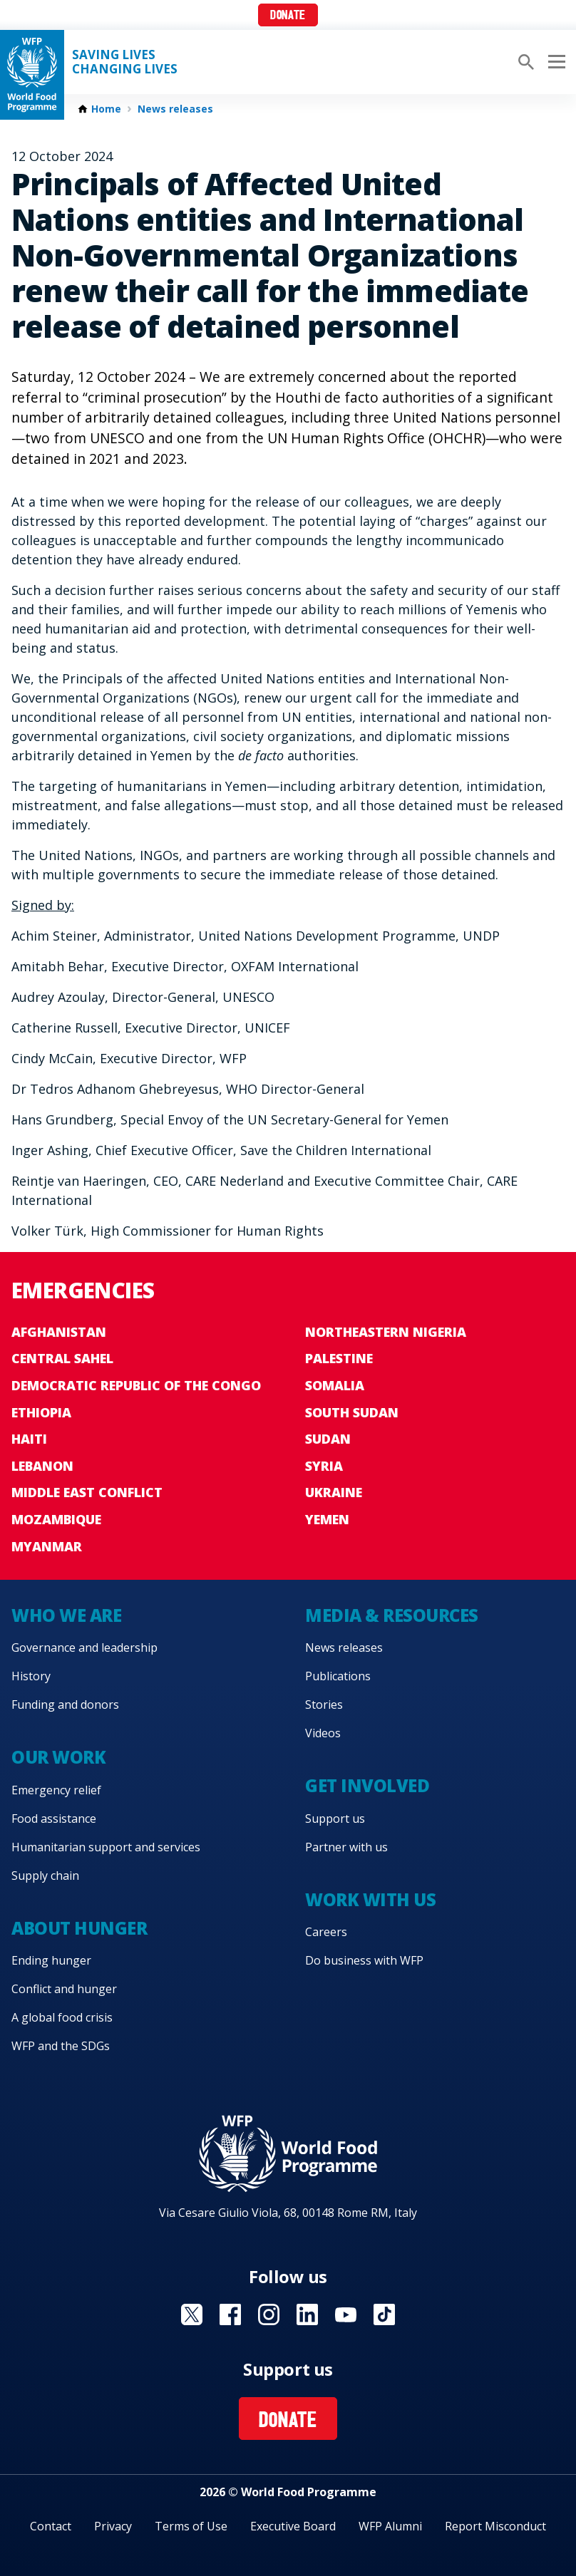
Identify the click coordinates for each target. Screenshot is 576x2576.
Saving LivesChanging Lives (125, 62)
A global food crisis (62, 2017)
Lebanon (42, 1465)
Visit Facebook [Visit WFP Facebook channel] (230, 2314)
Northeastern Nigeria (385, 1331)
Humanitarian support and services (105, 1847)
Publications (338, 1676)
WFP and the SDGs (60, 2046)
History (31, 1676)
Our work (58, 1757)
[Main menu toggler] (554, 62)
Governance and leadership (84, 1647)
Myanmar (46, 1546)
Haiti (29, 1438)
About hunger (79, 1928)
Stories (324, 1704)
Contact (50, 2526)
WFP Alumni (390, 2526)
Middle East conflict (87, 1492)
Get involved (367, 1785)
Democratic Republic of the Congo (136, 1385)
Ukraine (333, 1492)
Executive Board (293, 2526)
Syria (324, 1465)
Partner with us (346, 1847)
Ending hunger (51, 1960)
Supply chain (45, 1875)
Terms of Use (191, 2526)
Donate (287, 16)
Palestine (339, 1358)
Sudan (328, 1438)
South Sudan (351, 1412)
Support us (335, 1818)
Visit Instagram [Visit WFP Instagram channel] (268, 2314)
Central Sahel (62, 1358)
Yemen (327, 1519)
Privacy (113, 2526)
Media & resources (391, 1615)
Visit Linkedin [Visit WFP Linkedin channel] (307, 2314)
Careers (326, 1932)
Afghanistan (58, 1331)
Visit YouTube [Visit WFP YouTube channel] (345, 2314)
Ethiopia (41, 1412)
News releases (175, 109)
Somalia (334, 1385)
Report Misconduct (495, 2526)
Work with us (370, 1899)
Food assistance (53, 1818)
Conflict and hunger (64, 1989)
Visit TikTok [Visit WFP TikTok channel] (384, 2314)
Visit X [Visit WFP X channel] (191, 2314)
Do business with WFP (364, 1960)
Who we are (66, 1615)
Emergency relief (56, 1790)
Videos (323, 1733)
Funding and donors (65, 1704)
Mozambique (56, 1519)
